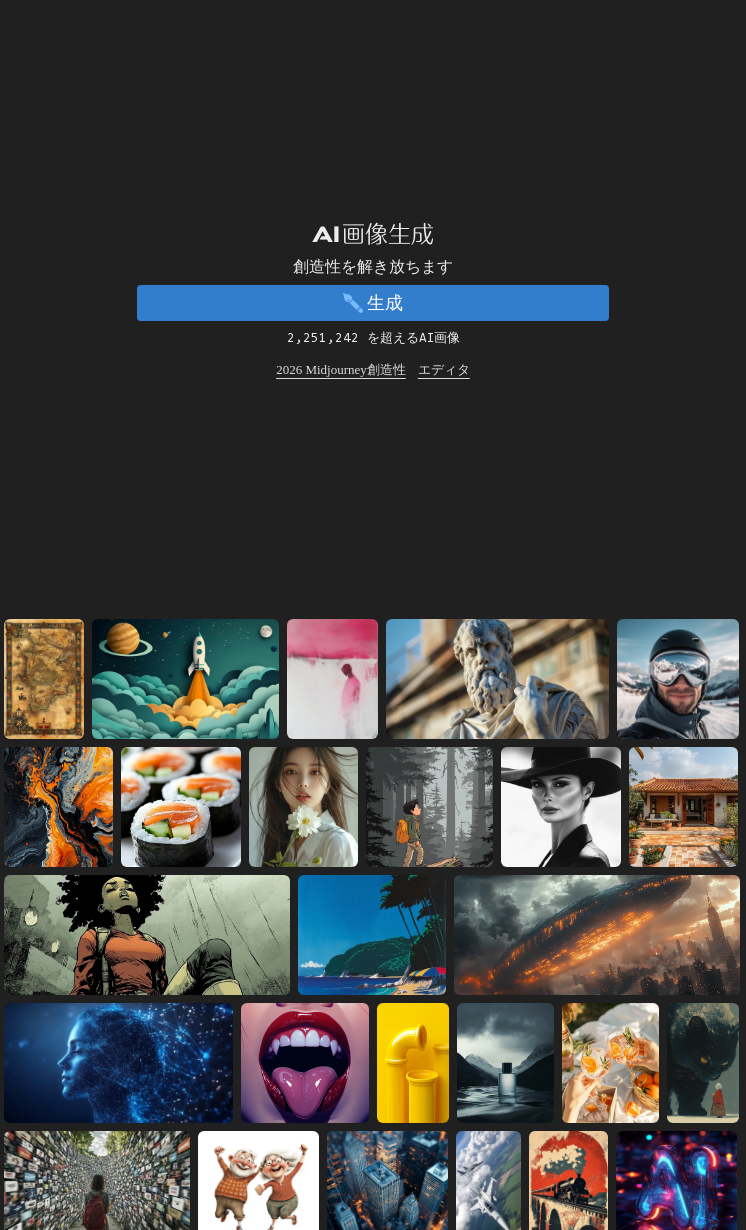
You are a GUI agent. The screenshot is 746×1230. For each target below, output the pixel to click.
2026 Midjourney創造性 (341, 369)
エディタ (444, 369)
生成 (373, 303)
